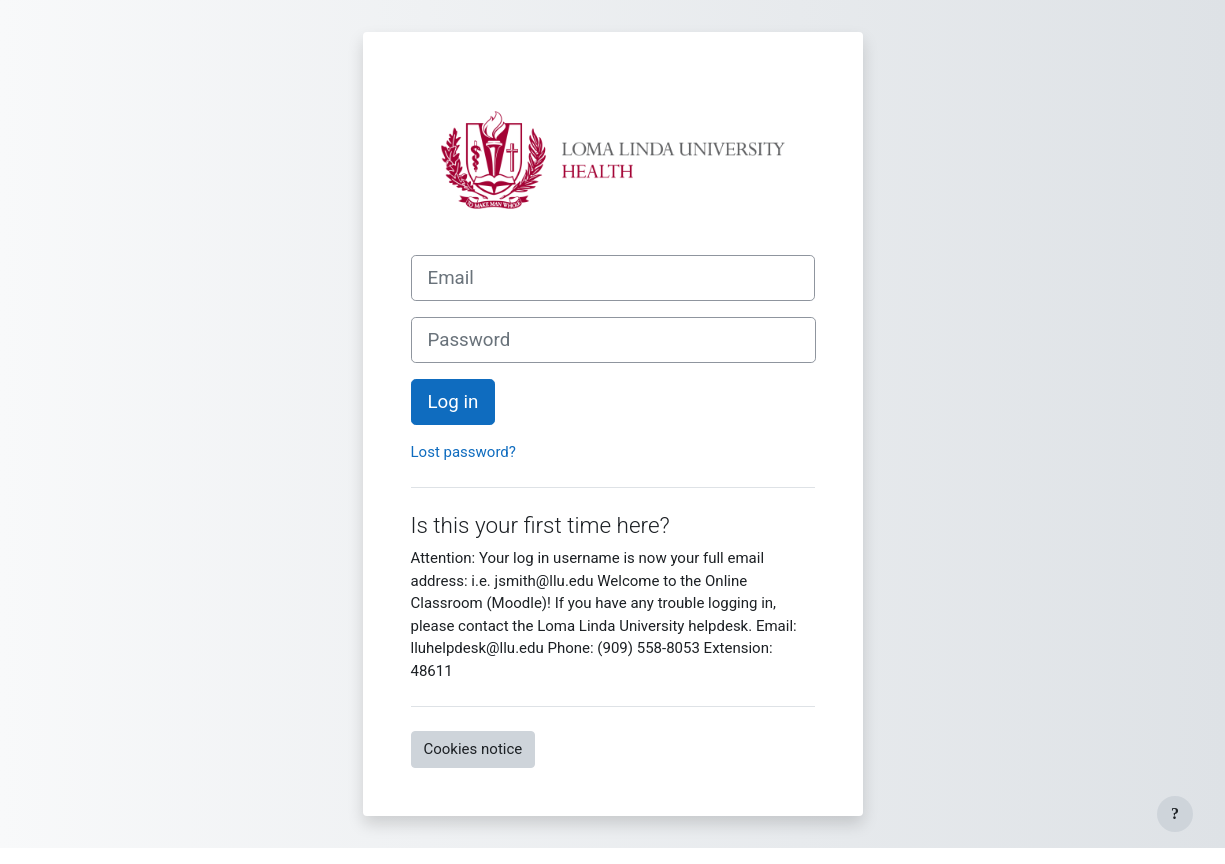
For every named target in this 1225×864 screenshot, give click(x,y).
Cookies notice (473, 749)
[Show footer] (1175, 814)
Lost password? (463, 452)
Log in (453, 402)
